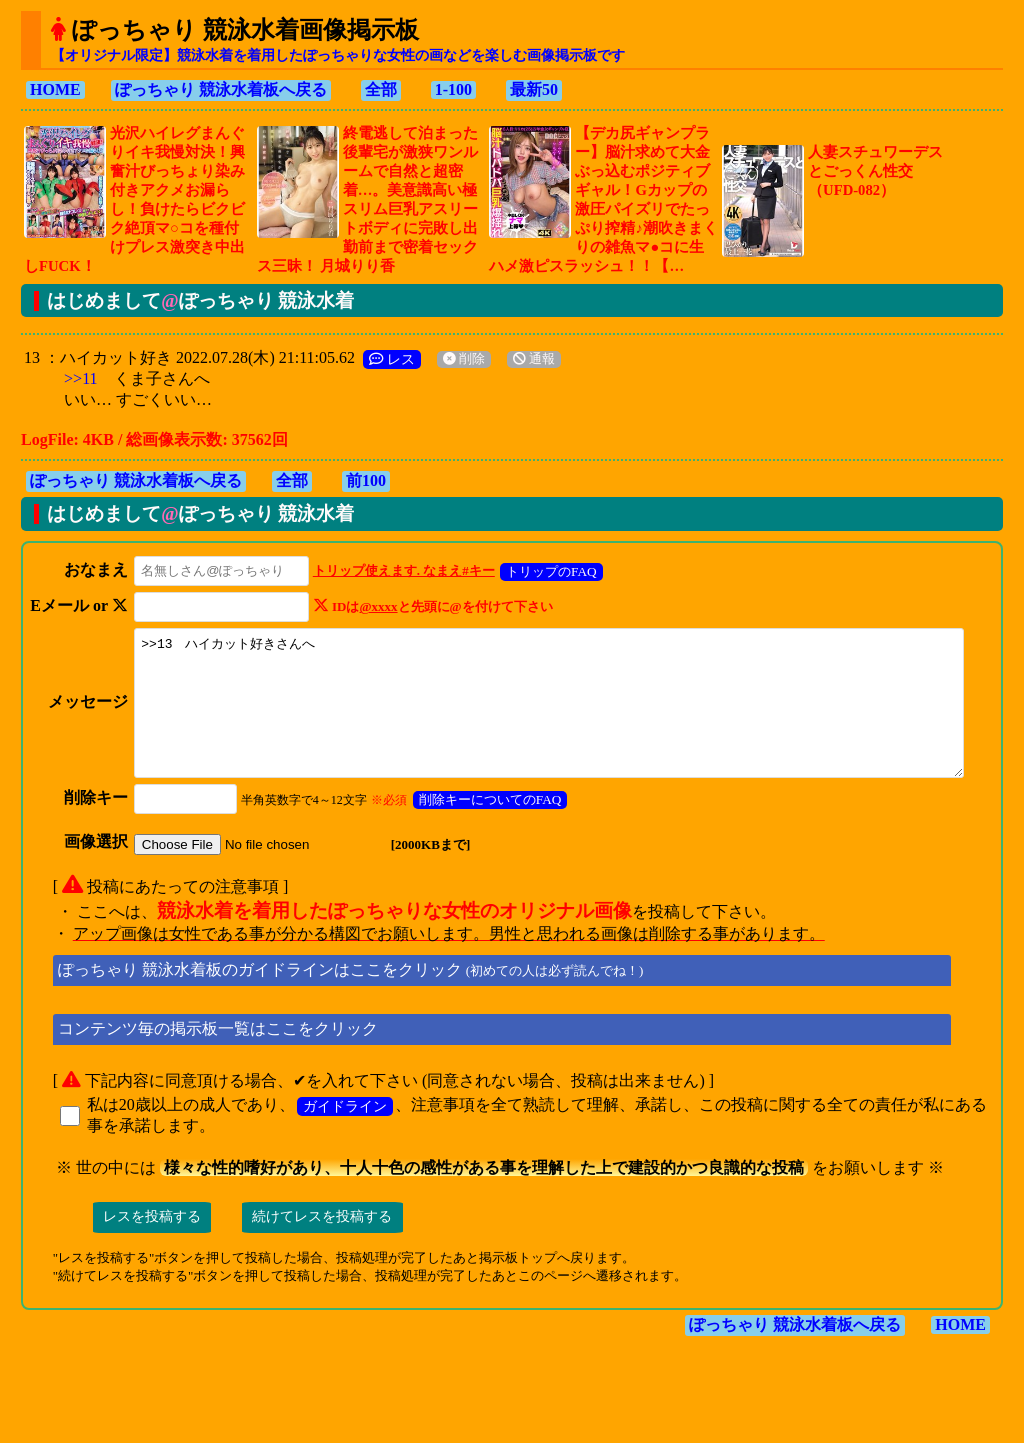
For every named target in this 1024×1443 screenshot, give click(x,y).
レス (392, 359)
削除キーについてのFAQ (486, 826)
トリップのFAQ (547, 571)
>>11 (80, 378)
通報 (534, 359)
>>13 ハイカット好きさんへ (564, 716)
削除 (464, 359)
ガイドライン (345, 1133)
